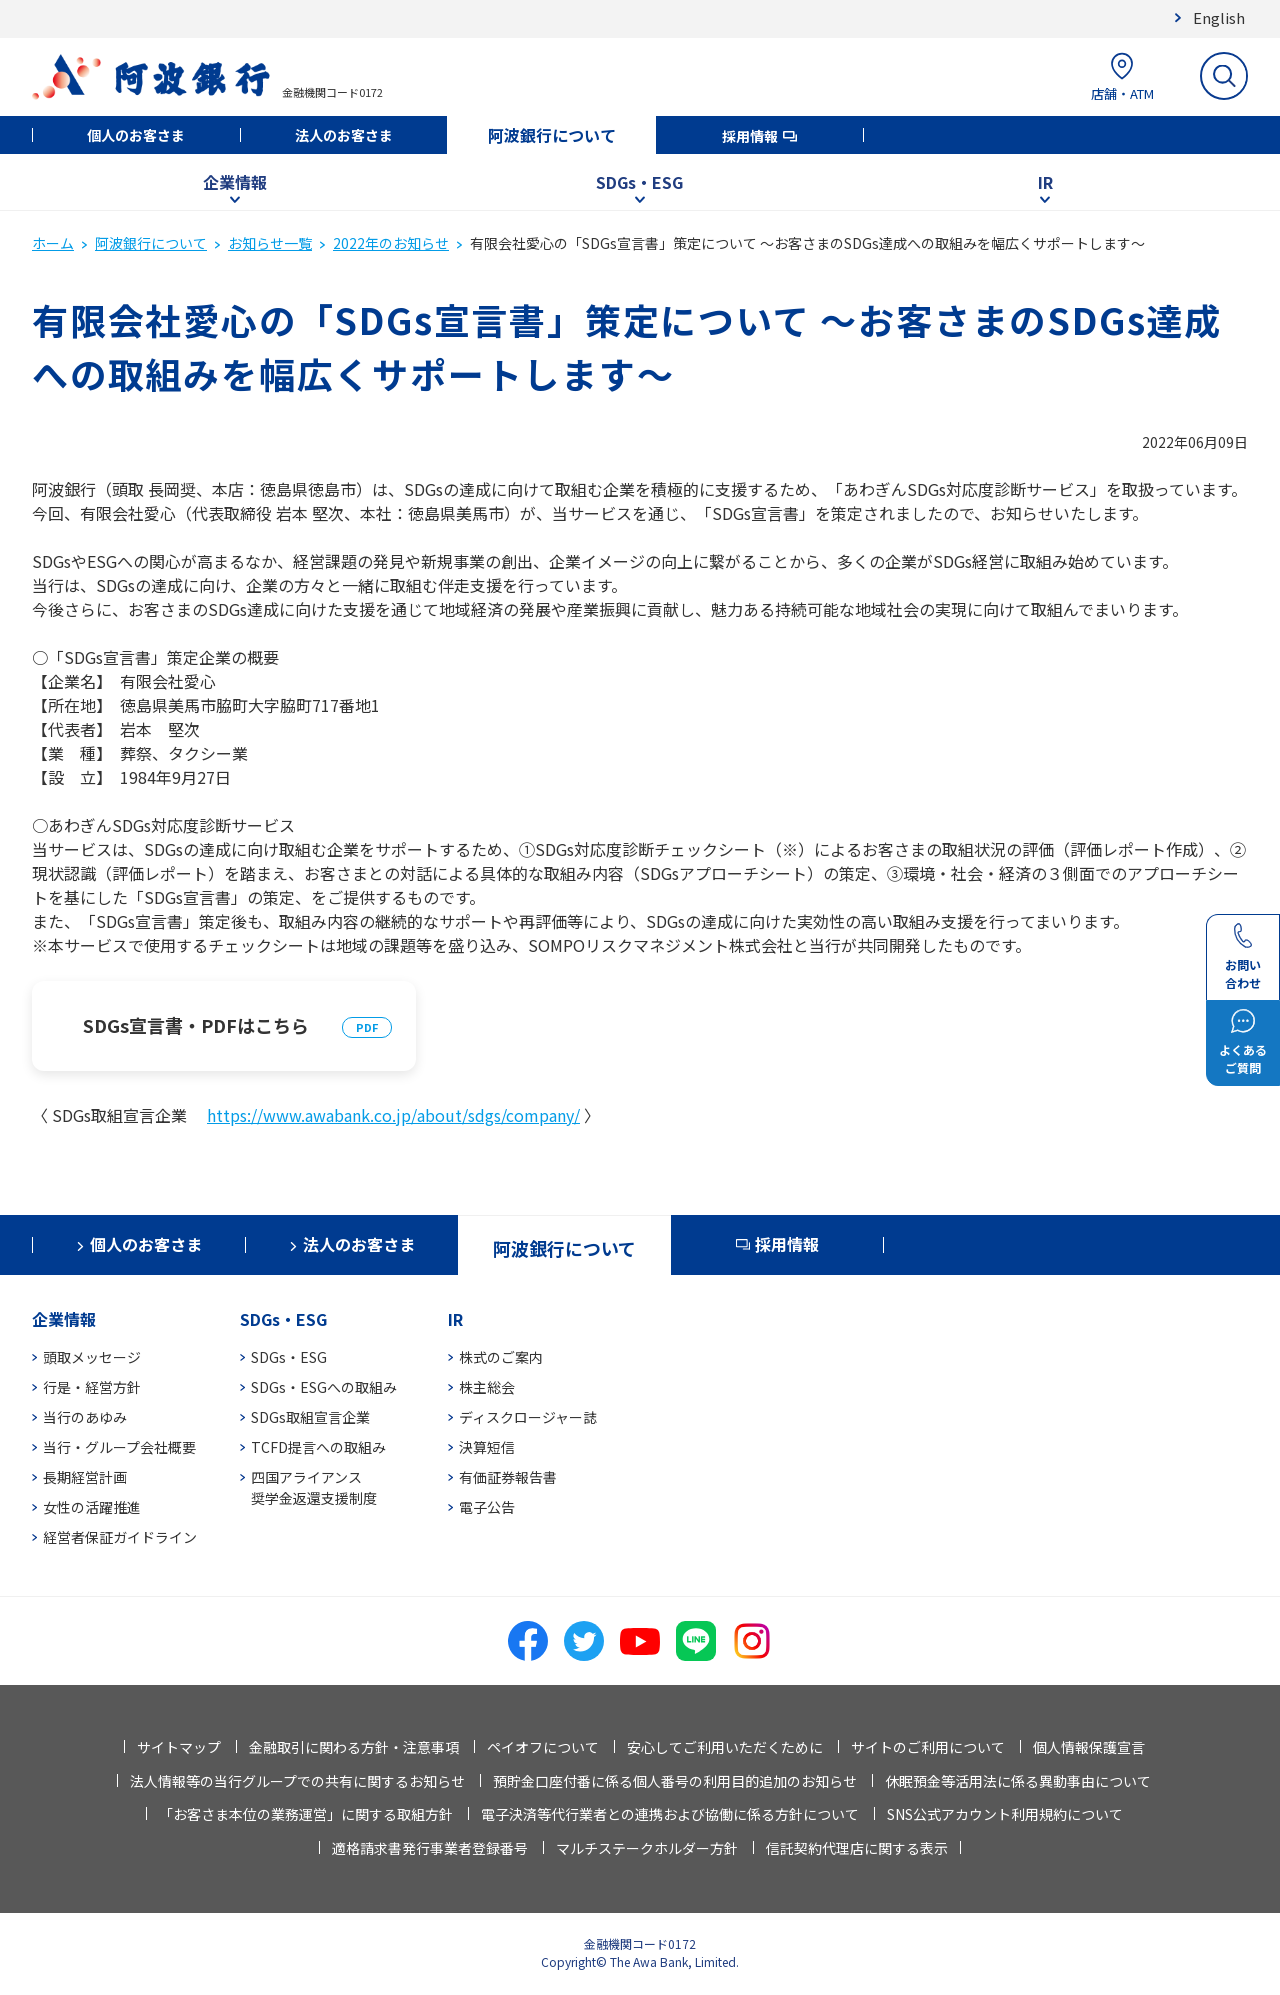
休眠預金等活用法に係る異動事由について (1018, 1781)
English (1219, 17)
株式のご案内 (501, 1357)
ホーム (53, 243)
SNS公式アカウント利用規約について (1005, 1814)
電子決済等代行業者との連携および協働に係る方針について (670, 1814)
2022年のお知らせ (391, 243)
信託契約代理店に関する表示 (857, 1848)
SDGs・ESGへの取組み (324, 1387)
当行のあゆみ (85, 1417)
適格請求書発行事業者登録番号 (430, 1848)
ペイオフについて (543, 1747)
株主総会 (487, 1387)
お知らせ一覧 (270, 243)
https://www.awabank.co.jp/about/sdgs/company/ (393, 1115)
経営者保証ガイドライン (120, 1537)
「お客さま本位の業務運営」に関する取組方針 (306, 1814)
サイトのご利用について (928, 1747)
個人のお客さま (136, 135)
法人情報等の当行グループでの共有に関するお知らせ (297, 1781)
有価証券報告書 (508, 1477)
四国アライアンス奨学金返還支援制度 (314, 1487)
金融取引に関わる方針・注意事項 (354, 1747)
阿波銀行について (552, 135)
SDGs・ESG (639, 182)
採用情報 (750, 136)
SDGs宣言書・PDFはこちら (196, 1025)
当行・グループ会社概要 (119, 1447)
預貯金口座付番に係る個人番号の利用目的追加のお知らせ (675, 1781)
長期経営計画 (85, 1477)
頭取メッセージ (92, 1357)
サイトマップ (179, 1747)
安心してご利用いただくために (725, 1747)
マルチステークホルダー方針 (647, 1848)
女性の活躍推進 (92, 1507)
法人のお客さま (344, 135)
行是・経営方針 (92, 1387)
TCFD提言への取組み (318, 1447)
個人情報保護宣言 (1089, 1747)
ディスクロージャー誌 (528, 1417)
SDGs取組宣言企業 (310, 1417)
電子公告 (487, 1507)
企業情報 (235, 182)
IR (1045, 182)
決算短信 (487, 1447)
